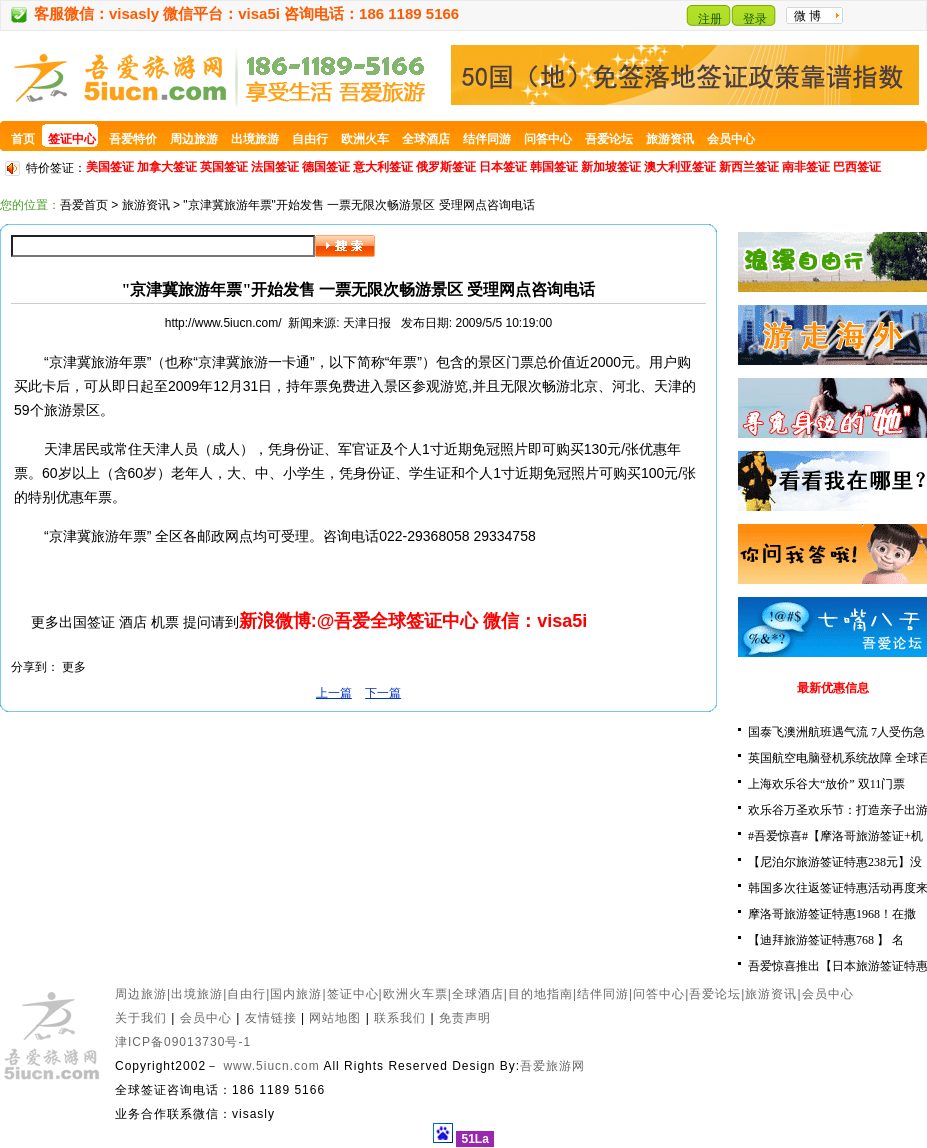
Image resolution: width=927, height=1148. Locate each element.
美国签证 (110, 167)
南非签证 (806, 167)
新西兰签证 (749, 167)
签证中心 (353, 994)
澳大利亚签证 (680, 167)
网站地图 (335, 1018)
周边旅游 (141, 994)
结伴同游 (603, 994)
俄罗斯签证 (446, 167)
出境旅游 (197, 994)
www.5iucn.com (271, 1066)
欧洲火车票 (415, 994)
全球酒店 (478, 994)
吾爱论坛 (715, 994)
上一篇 (334, 693)
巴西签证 (857, 167)
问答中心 (659, 994)
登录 (755, 19)
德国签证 (326, 167)
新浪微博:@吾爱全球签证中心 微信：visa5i (413, 621)
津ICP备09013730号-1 (183, 1042)
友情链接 (271, 1018)
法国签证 (275, 167)
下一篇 (383, 693)
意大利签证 (383, 167)
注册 (710, 19)
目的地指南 (540, 994)
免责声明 (465, 1018)
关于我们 (141, 1018)
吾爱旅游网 (552, 1066)
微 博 (807, 16)
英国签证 (224, 167)
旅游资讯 (146, 205)
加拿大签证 (167, 167)
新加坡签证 (611, 167)
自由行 (246, 994)
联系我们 (400, 1018)
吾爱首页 (84, 205)
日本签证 (503, 167)
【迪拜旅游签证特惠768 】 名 (826, 940)
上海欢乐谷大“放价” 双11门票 (826, 784)
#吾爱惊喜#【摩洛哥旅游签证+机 (835, 836)
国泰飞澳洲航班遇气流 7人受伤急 (836, 732)
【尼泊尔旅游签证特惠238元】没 (835, 862)
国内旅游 (296, 994)
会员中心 (828, 994)
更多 (74, 667)
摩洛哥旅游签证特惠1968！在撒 (832, 914)
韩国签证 (554, 167)
